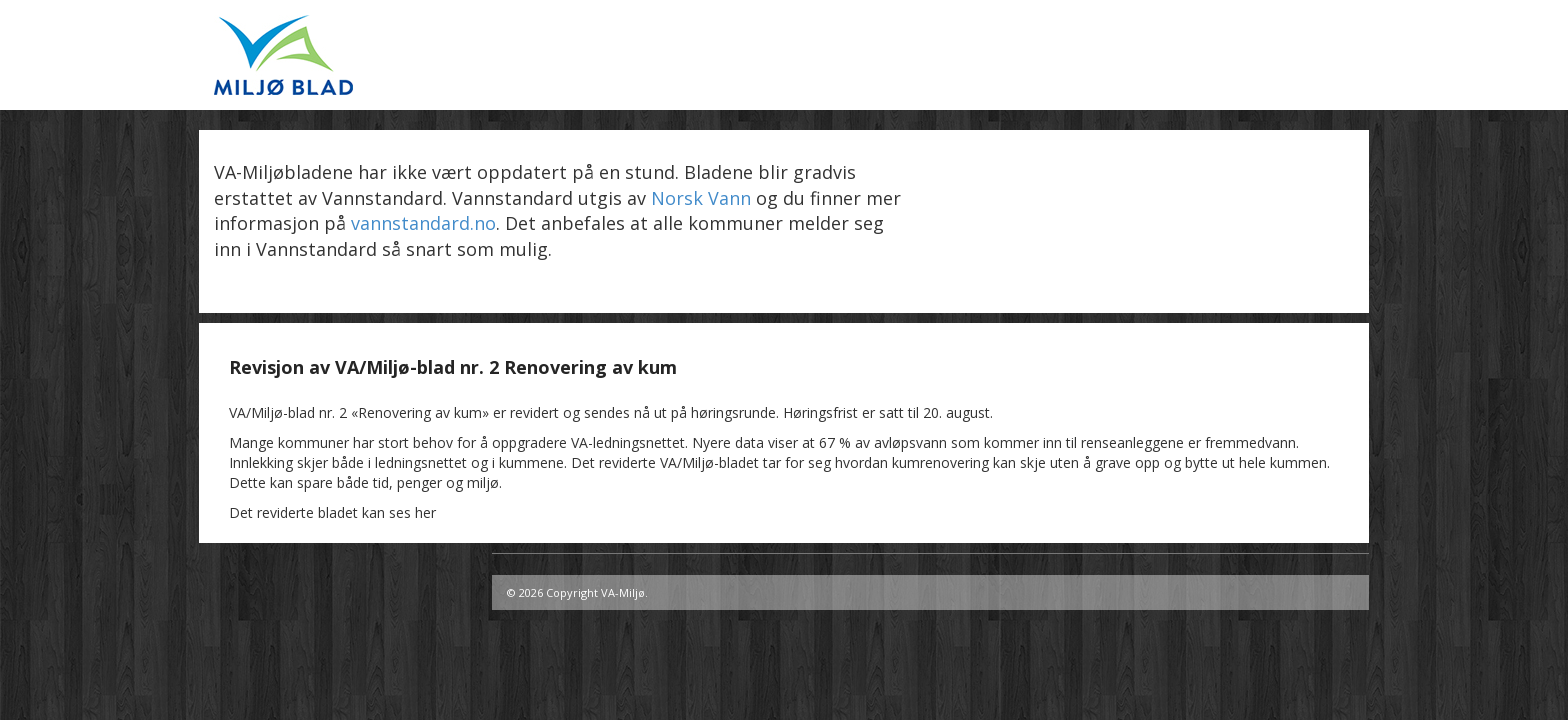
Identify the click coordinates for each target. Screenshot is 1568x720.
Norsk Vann (701, 198)
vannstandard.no (423, 223)
